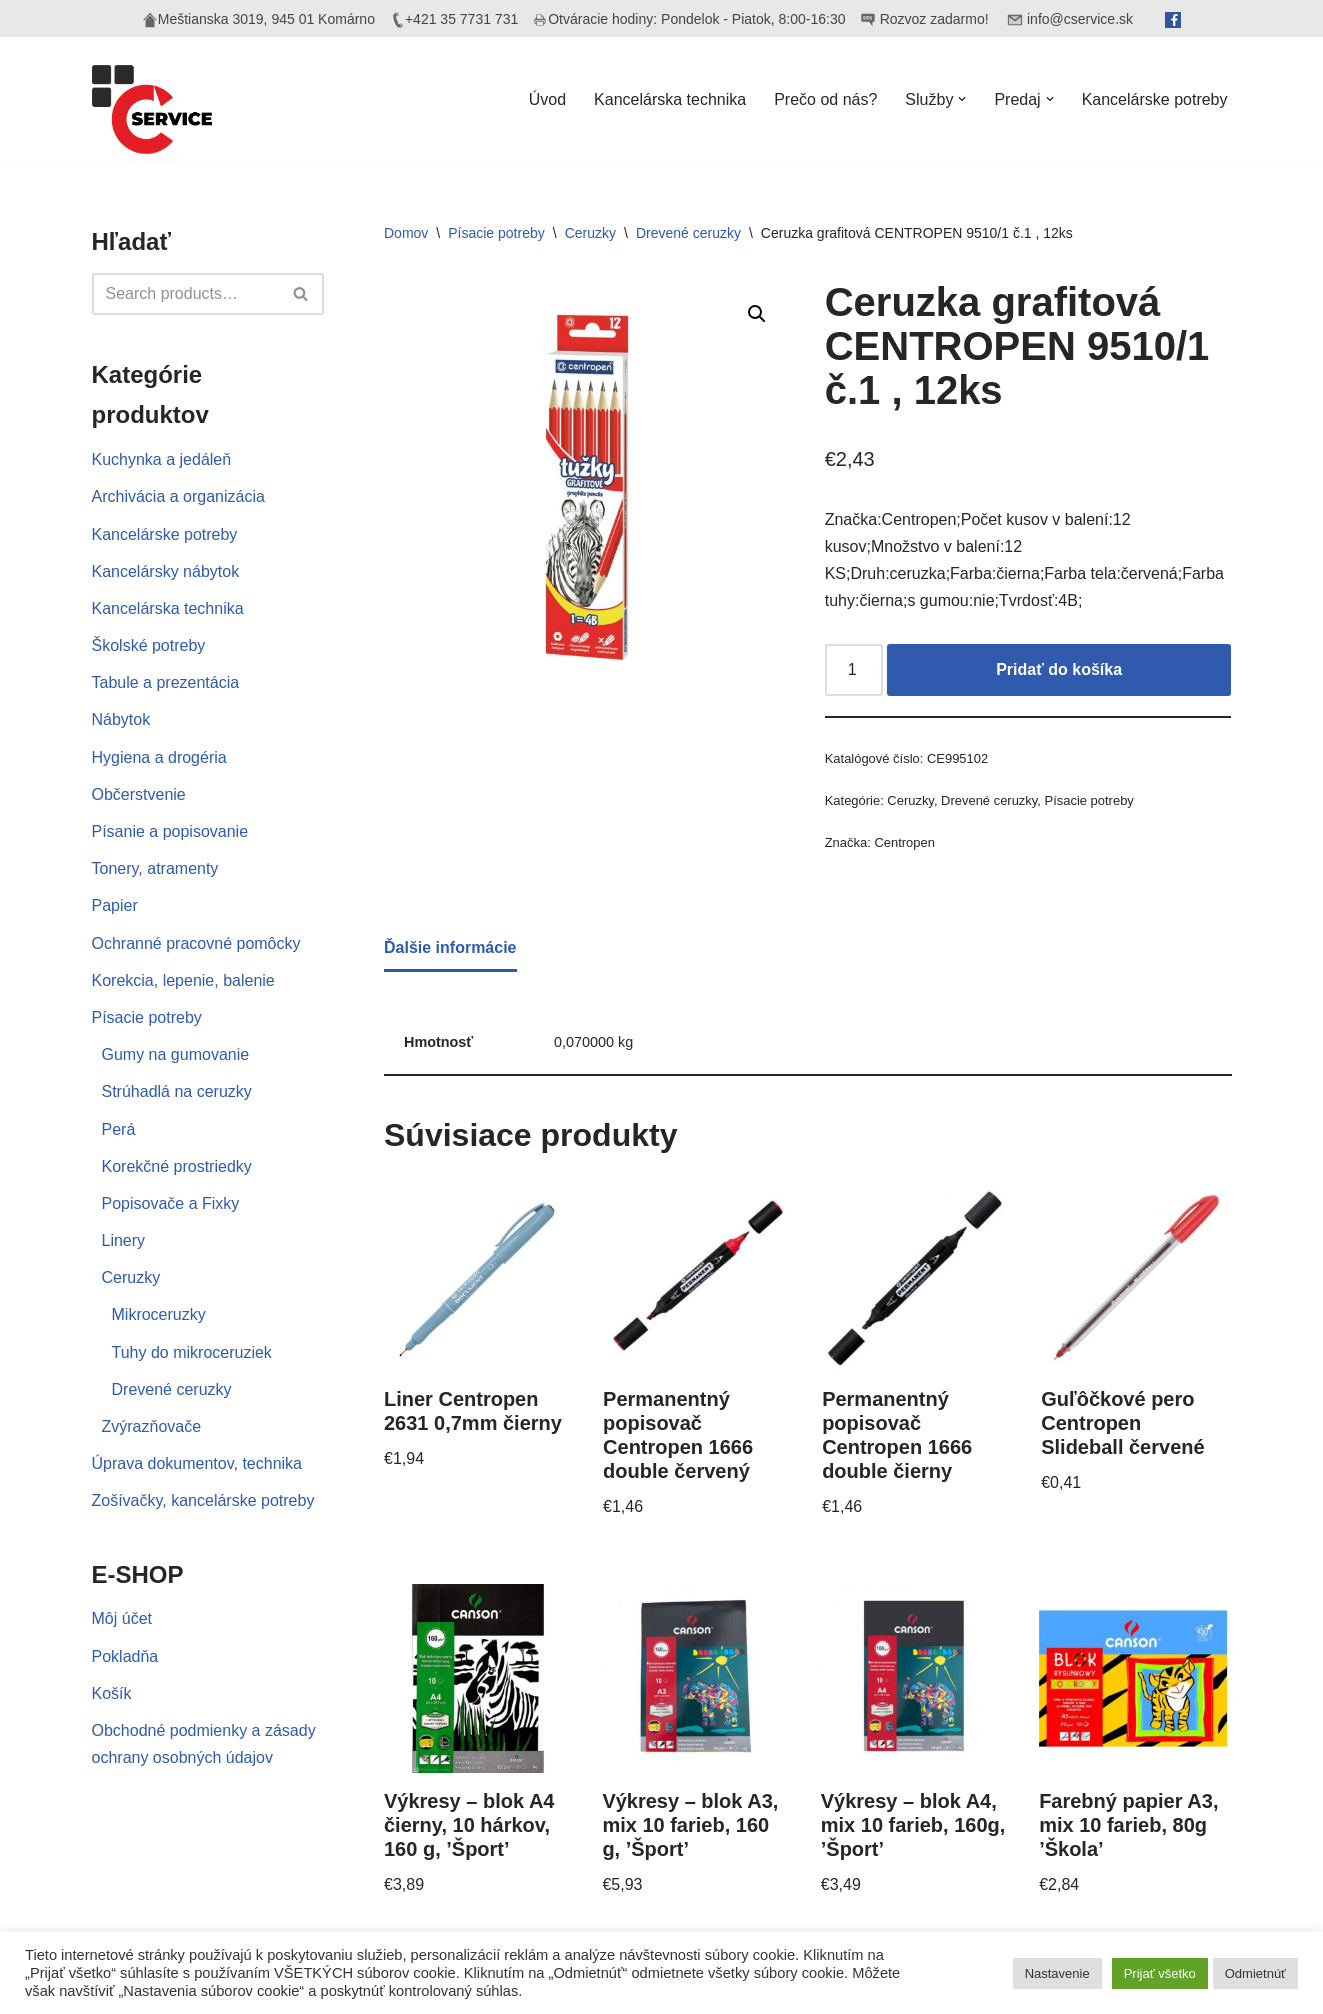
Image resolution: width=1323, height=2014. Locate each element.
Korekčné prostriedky (177, 1166)
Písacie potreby (147, 1017)
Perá (119, 1129)
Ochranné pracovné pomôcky (196, 943)
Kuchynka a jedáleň (162, 459)
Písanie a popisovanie (170, 831)
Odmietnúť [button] (1255, 1973)
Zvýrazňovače (152, 1426)
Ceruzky (131, 1277)
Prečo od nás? (825, 99)
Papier (115, 905)
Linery (124, 1240)
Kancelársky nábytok (166, 571)
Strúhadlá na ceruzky (177, 1091)
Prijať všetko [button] (1160, 1973)
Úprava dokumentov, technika (197, 1463)
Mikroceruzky (159, 1314)
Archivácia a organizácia (178, 496)
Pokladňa (125, 1656)
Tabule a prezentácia (166, 682)
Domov (406, 233)
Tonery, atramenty (155, 868)
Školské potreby (149, 645)
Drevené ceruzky (172, 1389)
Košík (112, 1693)
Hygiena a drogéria (159, 757)
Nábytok (121, 719)
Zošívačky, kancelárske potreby (203, 1500)
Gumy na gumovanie (176, 1054)
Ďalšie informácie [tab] (450, 947)
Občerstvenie (139, 794)
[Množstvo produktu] (854, 670)
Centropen (904, 842)
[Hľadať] (186, 294)
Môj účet (122, 1618)
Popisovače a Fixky (171, 1203)
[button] (962, 99)
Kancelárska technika (670, 99)
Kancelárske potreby (1155, 99)
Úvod (547, 99)
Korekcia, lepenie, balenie (183, 980)
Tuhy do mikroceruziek (192, 1352)
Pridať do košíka (1059, 669)
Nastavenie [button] (1057, 1973)
